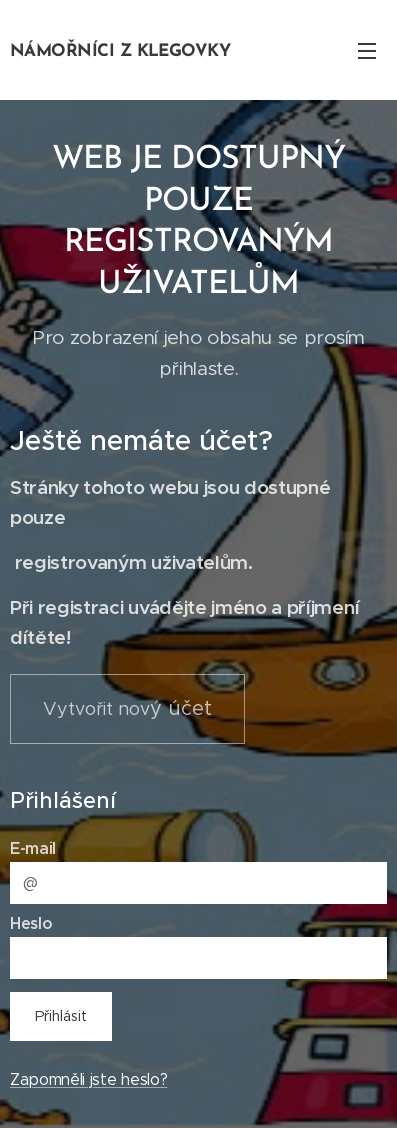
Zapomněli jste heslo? (88, 1078)
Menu (367, 51)
